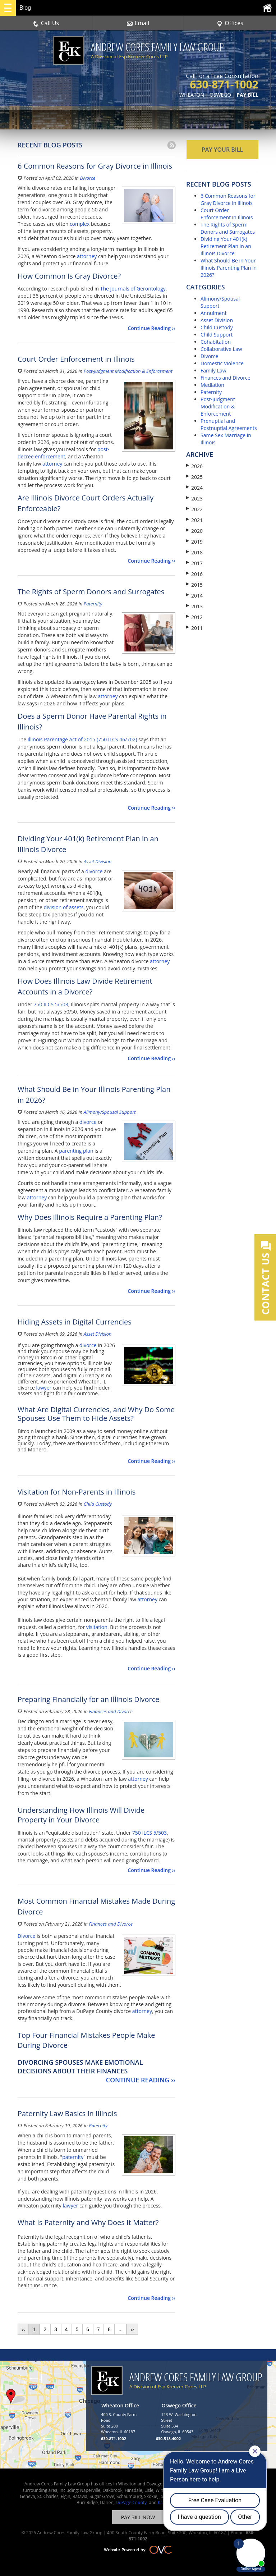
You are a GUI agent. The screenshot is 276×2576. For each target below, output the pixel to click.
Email (138, 23)
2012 (194, 617)
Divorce (87, 178)
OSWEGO (220, 94)
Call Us (46, 23)
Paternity (93, 603)
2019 (194, 541)
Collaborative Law (221, 349)
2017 (194, 563)
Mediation (212, 384)
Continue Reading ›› (151, 328)
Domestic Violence (222, 363)
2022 (194, 509)
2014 (194, 595)
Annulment (214, 313)
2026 (194, 466)
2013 (194, 606)
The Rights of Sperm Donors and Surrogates (228, 228)
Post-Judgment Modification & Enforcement (128, 371)
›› (132, 2329)
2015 (194, 584)
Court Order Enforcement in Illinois (227, 214)
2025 (194, 476)
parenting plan (75, 1150)
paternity (72, 2157)
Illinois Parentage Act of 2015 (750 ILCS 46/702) (82, 739)
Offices (230, 23)
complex (79, 223)
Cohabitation (216, 341)
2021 (194, 520)
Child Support (217, 334)
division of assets (64, 907)
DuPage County (131, 2502)
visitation (96, 1627)
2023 (194, 498)
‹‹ (23, 2329)
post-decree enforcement (63, 453)
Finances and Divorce (111, 1711)
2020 (194, 530)
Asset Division (98, 861)
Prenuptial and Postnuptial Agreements (229, 424)
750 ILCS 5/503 (51, 1004)
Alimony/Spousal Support (110, 1112)
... (121, 2329)
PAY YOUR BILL (222, 150)
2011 (194, 627)
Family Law (213, 370)
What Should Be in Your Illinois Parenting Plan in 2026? (229, 267)
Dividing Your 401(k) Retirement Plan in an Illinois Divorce (226, 246)
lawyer (44, 1387)
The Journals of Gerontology (133, 288)
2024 (194, 487)
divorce (94, 871)
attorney (87, 256)
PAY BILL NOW (138, 2517)
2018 (194, 552)
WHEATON (191, 94)
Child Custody (98, 1504)
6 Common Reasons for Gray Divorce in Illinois (228, 199)
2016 (194, 574)
